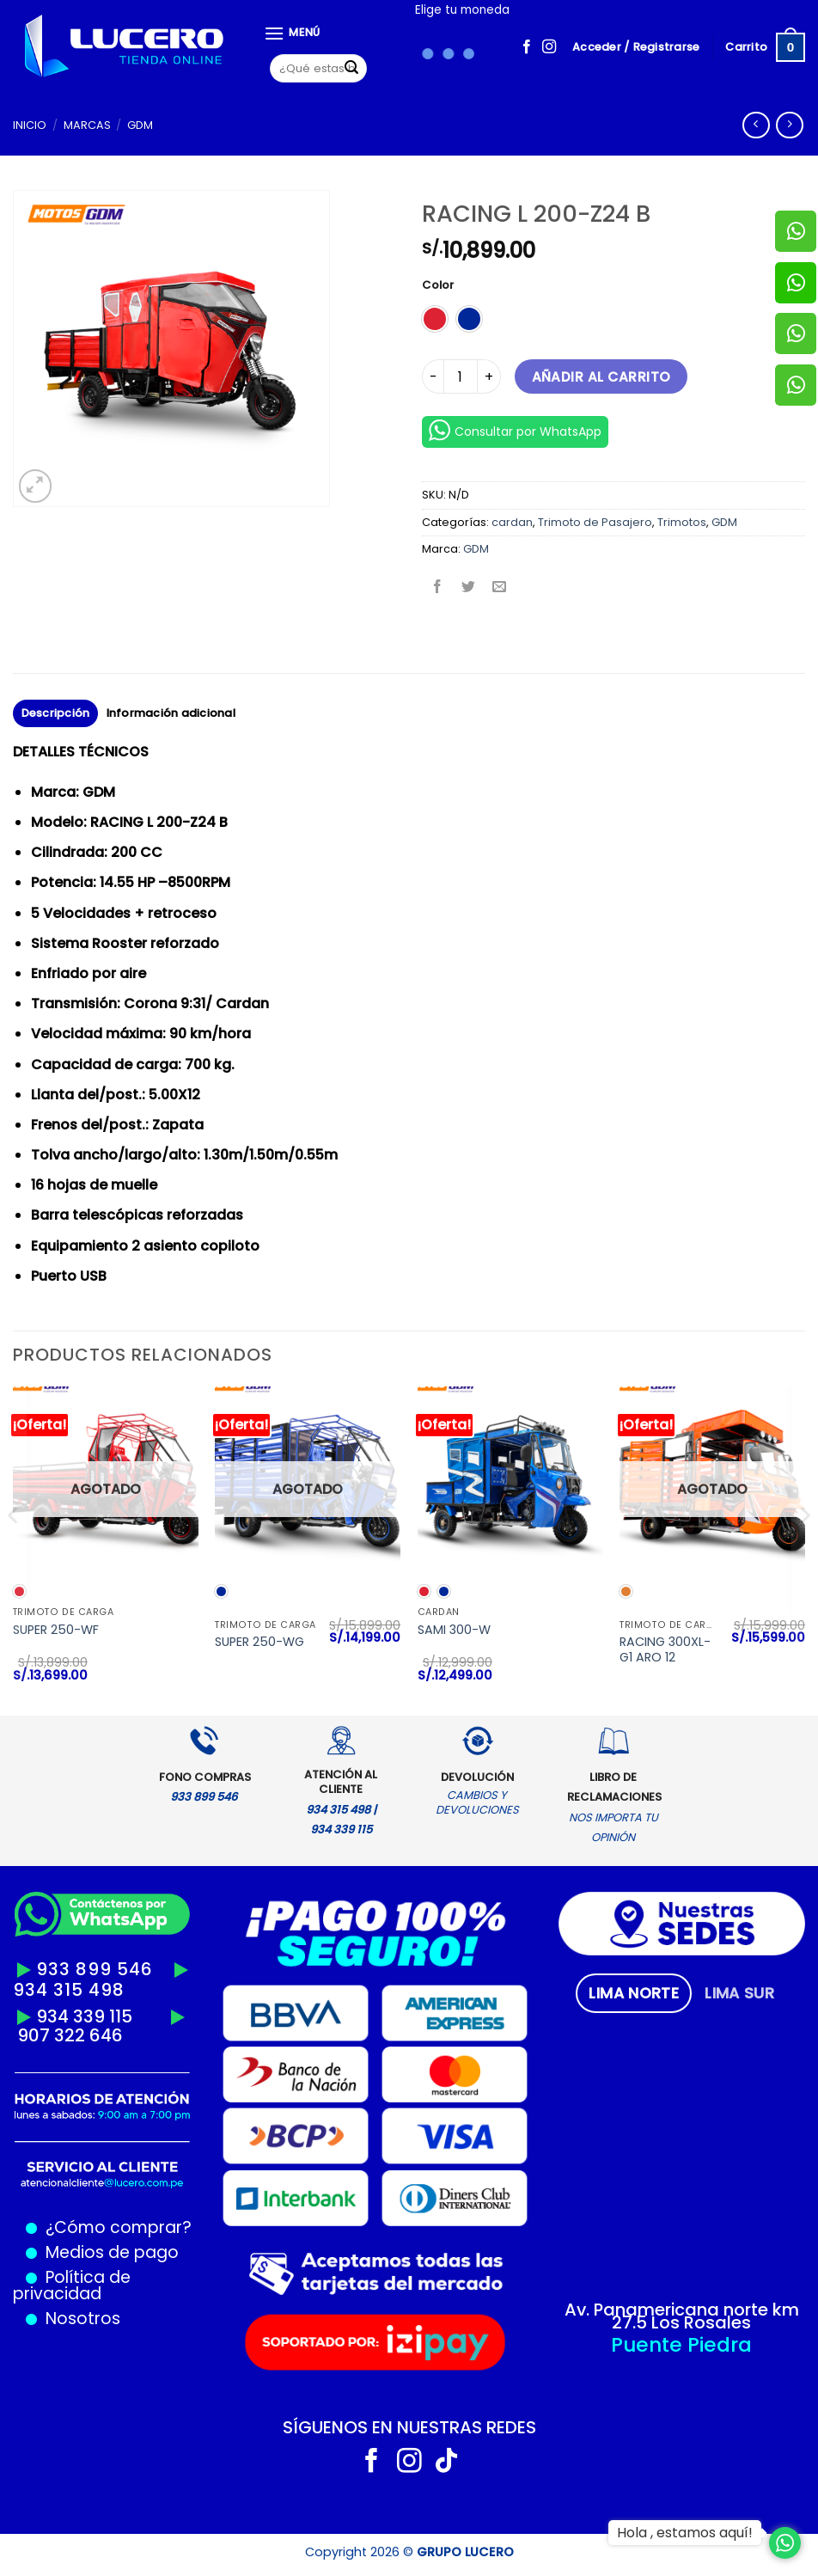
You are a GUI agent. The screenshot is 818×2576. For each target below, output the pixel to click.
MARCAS (87, 125)
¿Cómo (76, 2227)
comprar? (149, 2227)
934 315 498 (69, 1990)
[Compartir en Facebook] (438, 587)
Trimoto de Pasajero (595, 522)
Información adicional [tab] (171, 713)
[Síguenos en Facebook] (527, 47)
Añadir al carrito (601, 377)
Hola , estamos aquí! (685, 2532)
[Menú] (292, 33)
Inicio (29, 125)
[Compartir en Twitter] (469, 587)
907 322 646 (70, 2035)
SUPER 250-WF (56, 1630)
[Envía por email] (499, 587)
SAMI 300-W (454, 1630)
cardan (512, 522)
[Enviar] (351, 68)
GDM (140, 125)
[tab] (634, 1993)
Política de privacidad (72, 2285)
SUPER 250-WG (259, 1642)
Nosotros (83, 2318)
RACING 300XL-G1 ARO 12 (665, 1650)
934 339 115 (84, 2016)
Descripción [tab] (55, 713)
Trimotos (681, 522)
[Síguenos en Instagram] (549, 47)
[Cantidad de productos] (460, 376)
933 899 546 (94, 1969)
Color (438, 285)
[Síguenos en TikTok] (446, 2462)
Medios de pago (108, 2252)
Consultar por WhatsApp (515, 430)
